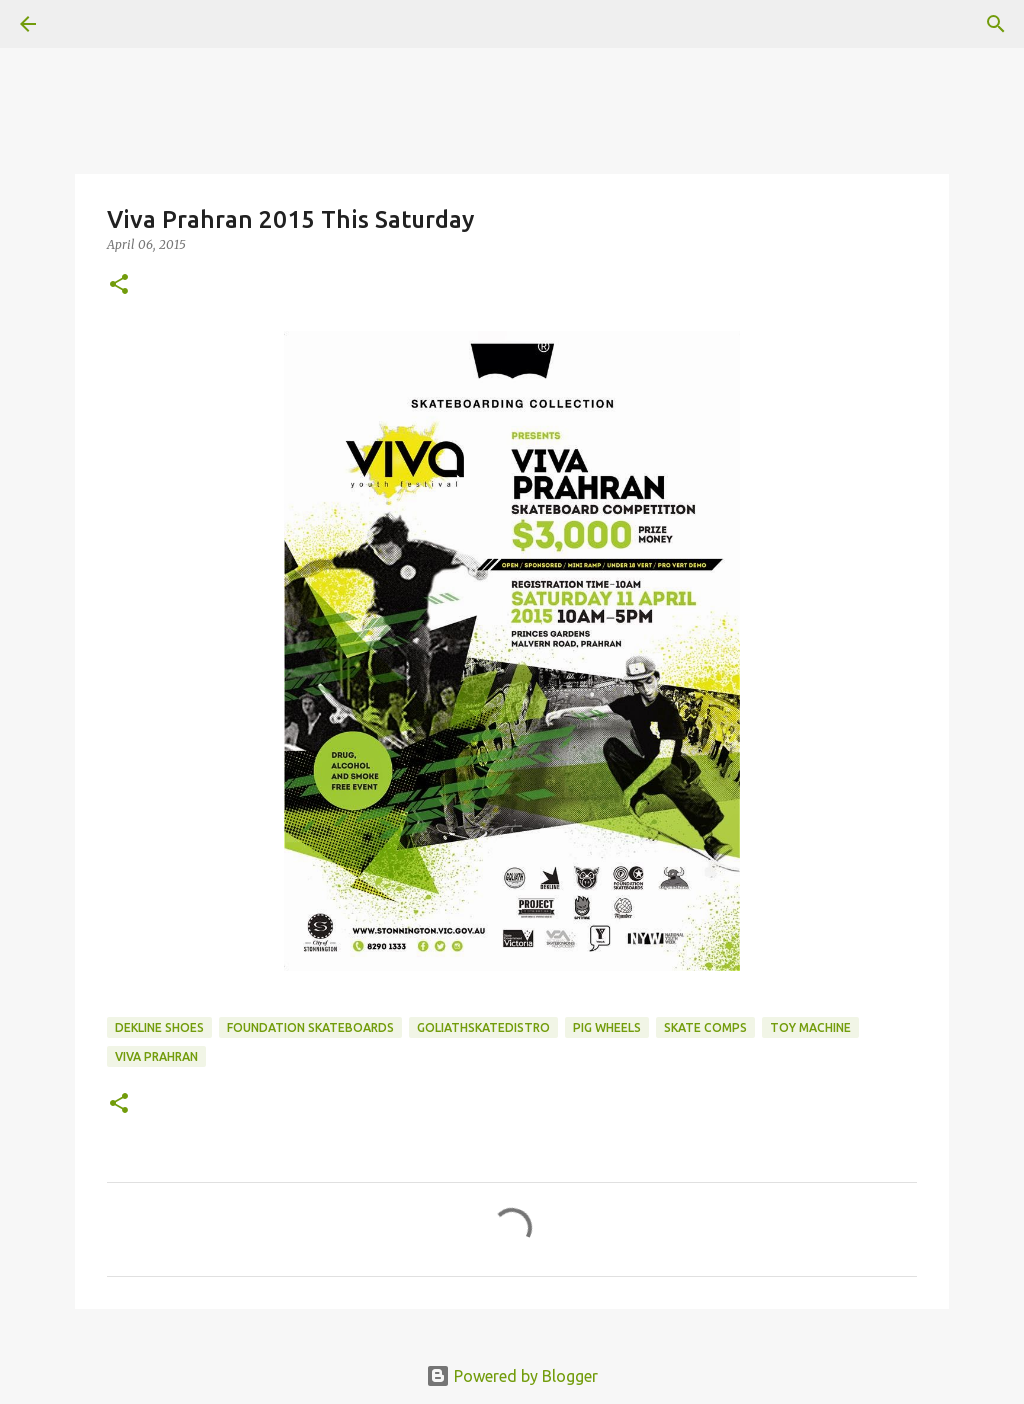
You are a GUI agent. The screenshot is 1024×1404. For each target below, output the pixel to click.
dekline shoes (159, 1027)
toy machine (810, 1027)
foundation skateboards (310, 1027)
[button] (119, 285)
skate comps (705, 1027)
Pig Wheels (607, 1027)
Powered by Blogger (512, 1376)
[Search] (996, 24)
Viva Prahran (156, 1056)
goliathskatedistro (483, 1027)
